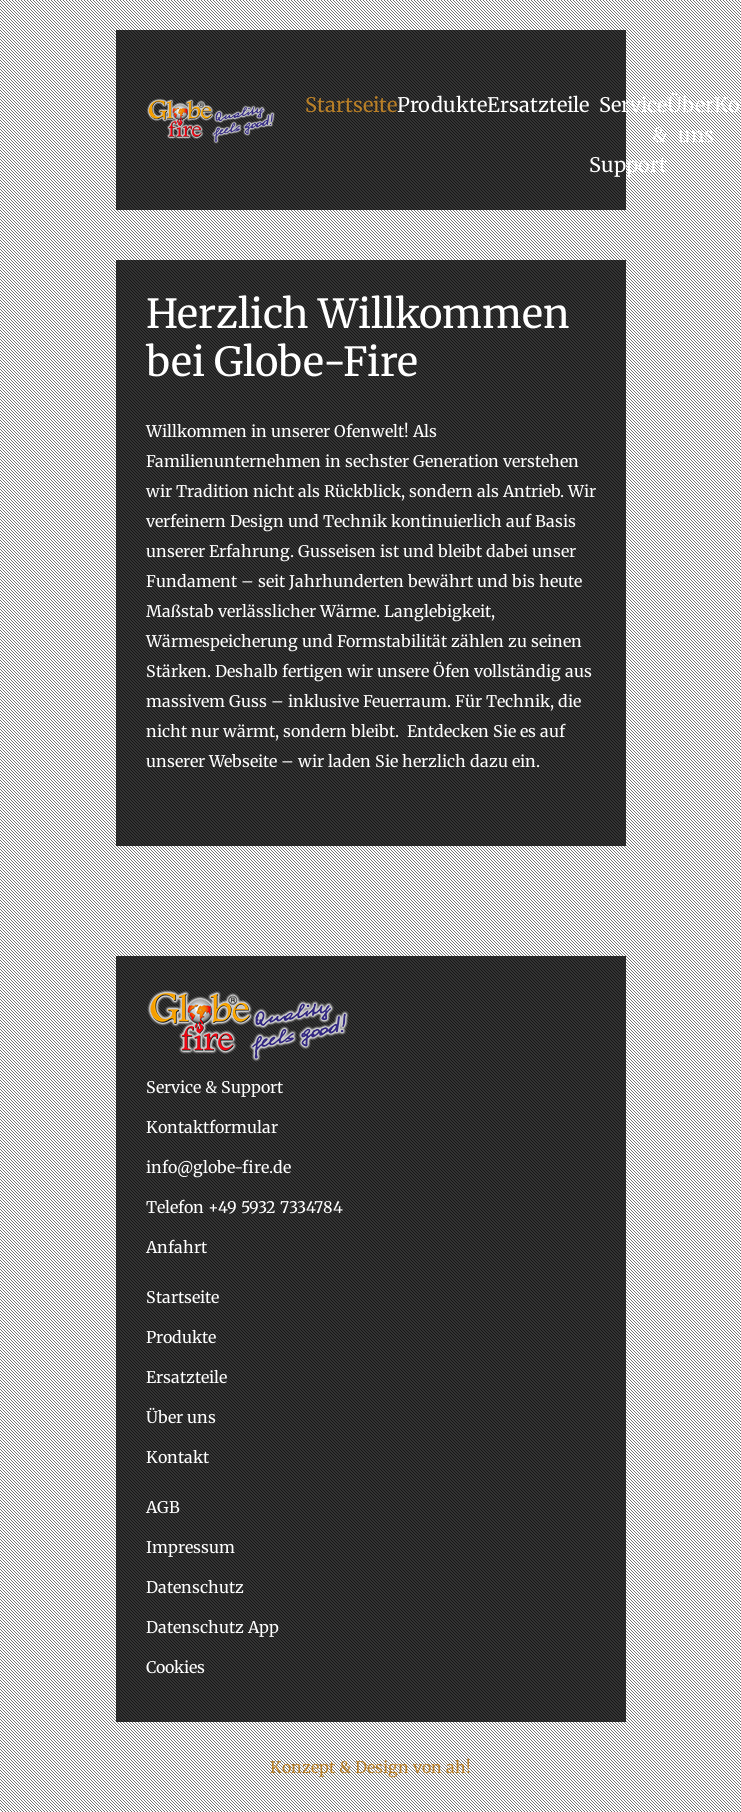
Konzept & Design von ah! (370, 1767)
